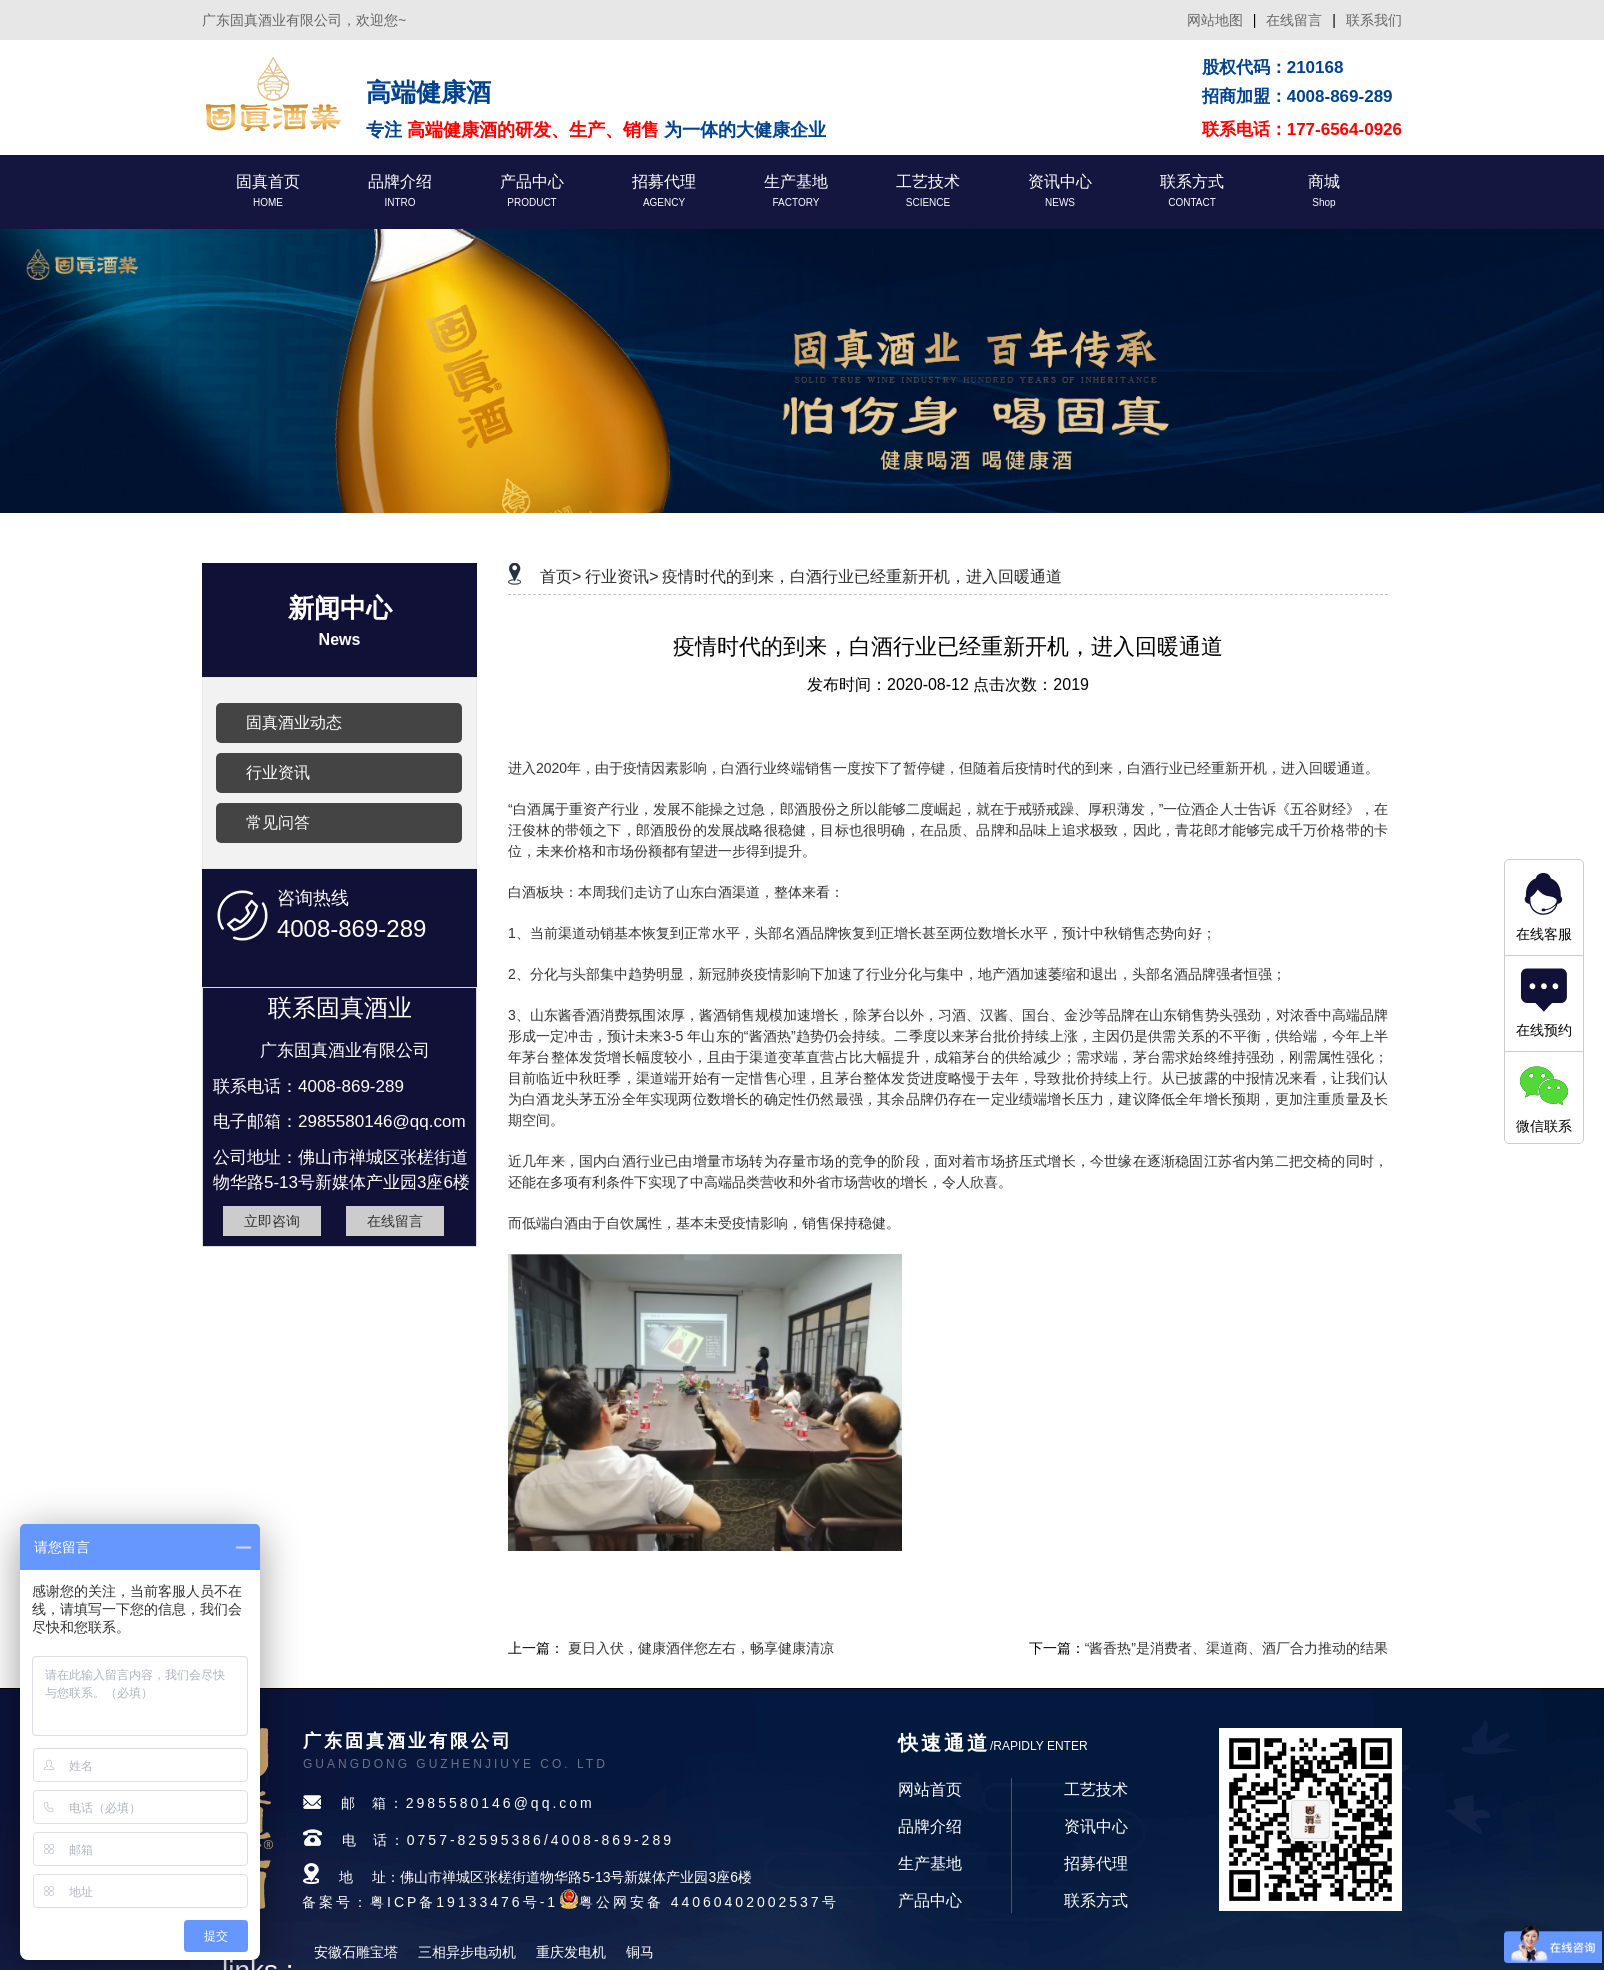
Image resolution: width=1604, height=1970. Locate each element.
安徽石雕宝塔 (356, 1952)
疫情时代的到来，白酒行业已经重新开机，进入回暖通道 (862, 576)
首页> (560, 576)
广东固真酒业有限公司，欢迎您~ (304, 20)
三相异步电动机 (467, 1952)
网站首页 (930, 1789)
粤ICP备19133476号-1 (464, 1902)
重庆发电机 (571, 1952)
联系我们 (1374, 20)
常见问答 (278, 822)
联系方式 (1096, 1900)
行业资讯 (278, 772)
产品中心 (930, 1900)
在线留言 (1294, 20)
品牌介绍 (930, 1826)
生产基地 (930, 1863)
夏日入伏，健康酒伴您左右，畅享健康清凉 (701, 1648)
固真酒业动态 (294, 722)
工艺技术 (1096, 1789)
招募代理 (1096, 1863)
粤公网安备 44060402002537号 (709, 1902)
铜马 (640, 1952)
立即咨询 (272, 1221)
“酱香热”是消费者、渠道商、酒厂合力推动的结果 (1236, 1648)
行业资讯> (621, 576)
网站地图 (1215, 20)
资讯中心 (1096, 1826)
